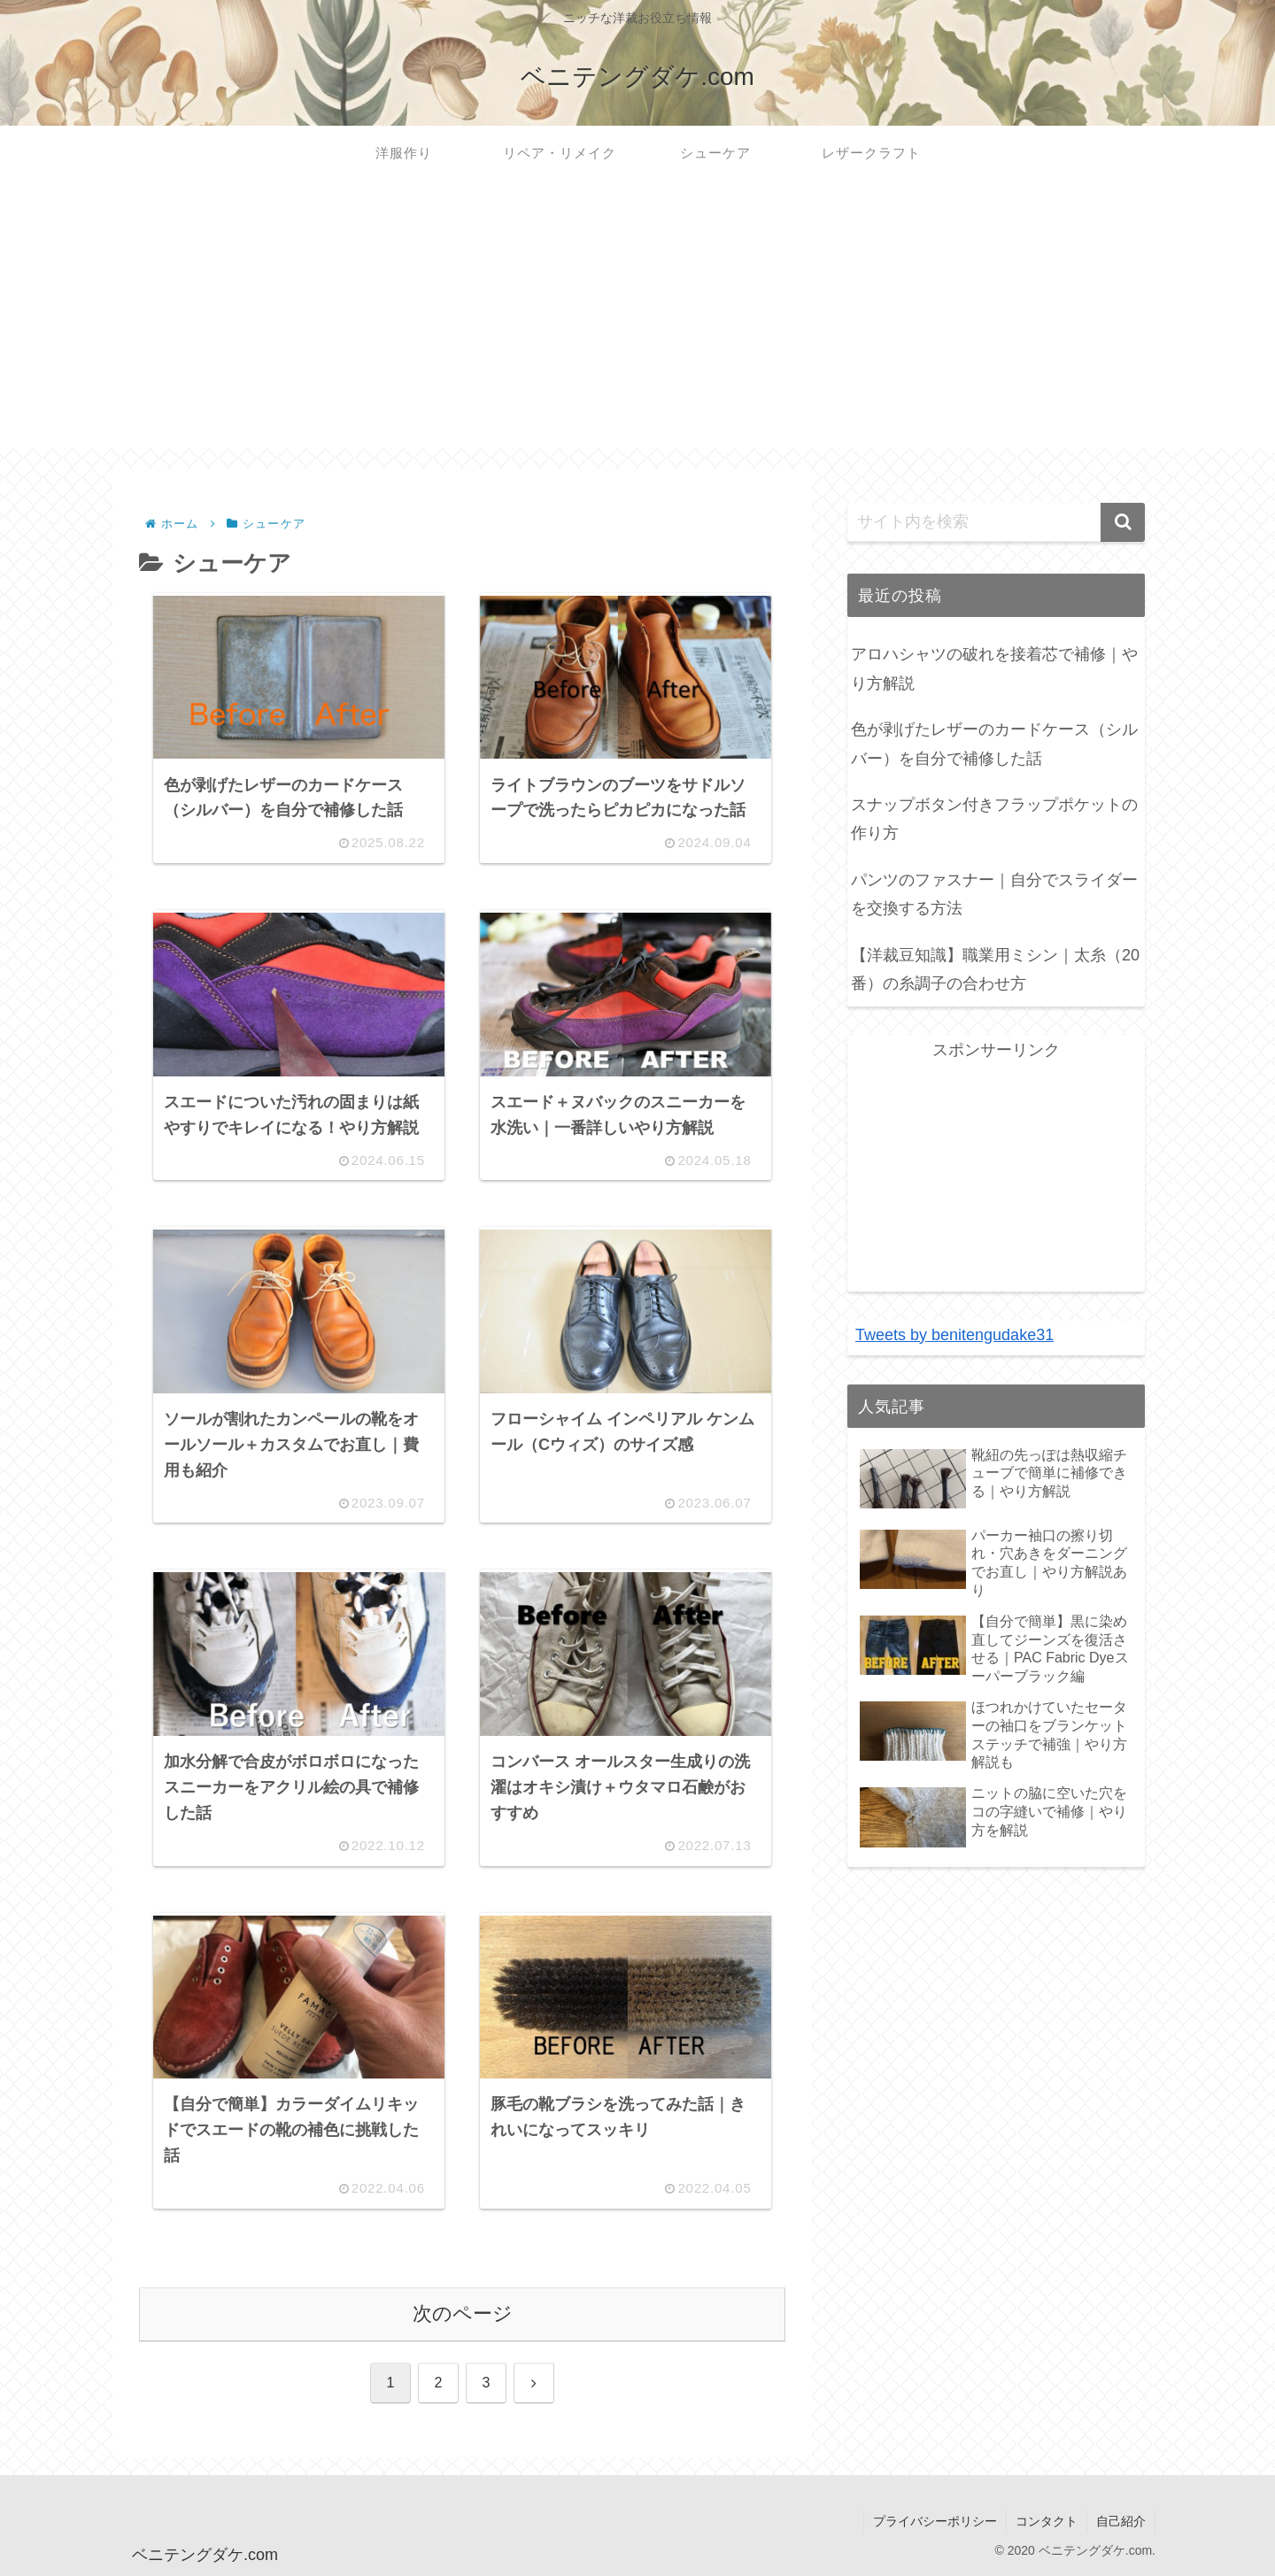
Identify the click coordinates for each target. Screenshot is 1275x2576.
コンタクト (1047, 2521)
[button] (1123, 522)
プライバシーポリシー (935, 2521)
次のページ (463, 2313)
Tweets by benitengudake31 (954, 1335)
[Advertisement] (637, 324)
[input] (996, 522)
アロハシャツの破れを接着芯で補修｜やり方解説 (994, 668)
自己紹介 (1121, 2521)
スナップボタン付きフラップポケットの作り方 (994, 819)
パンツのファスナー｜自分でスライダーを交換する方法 (994, 894)
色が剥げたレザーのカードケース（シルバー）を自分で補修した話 (994, 744)
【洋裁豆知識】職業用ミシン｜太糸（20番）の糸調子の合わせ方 (995, 969)
